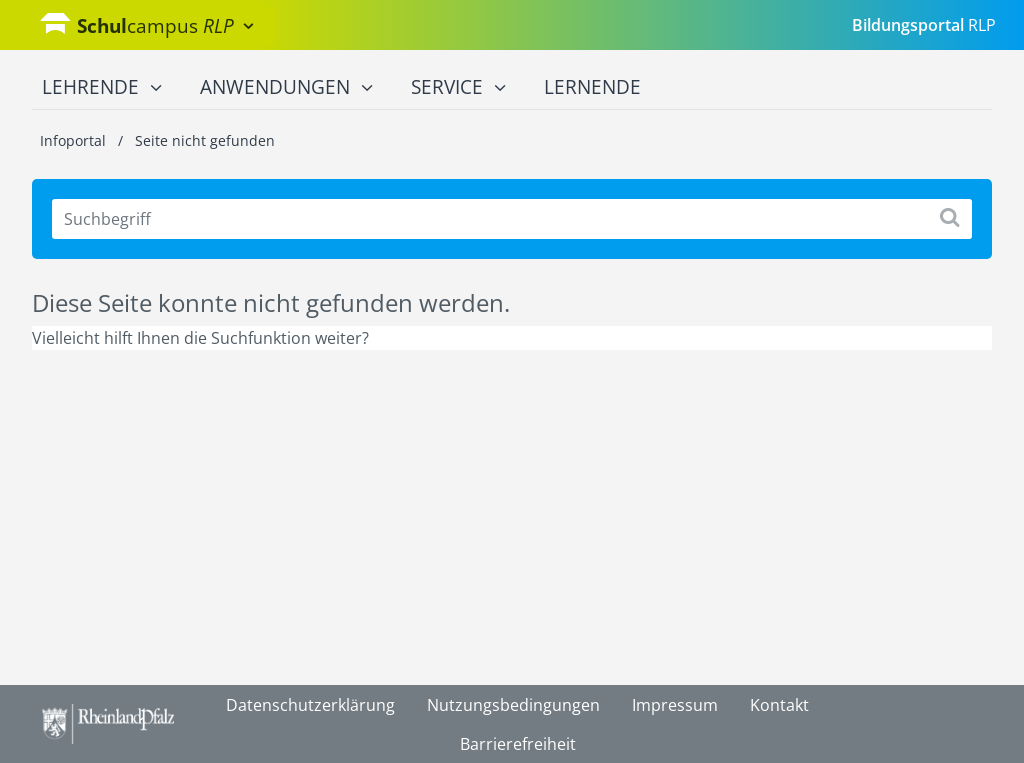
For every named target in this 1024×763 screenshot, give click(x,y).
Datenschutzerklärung (310, 705)
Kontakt (779, 705)
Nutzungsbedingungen (513, 705)
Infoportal (75, 140)
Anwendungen (286, 87)
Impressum (675, 705)
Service (458, 87)
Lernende (592, 87)
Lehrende (102, 87)
